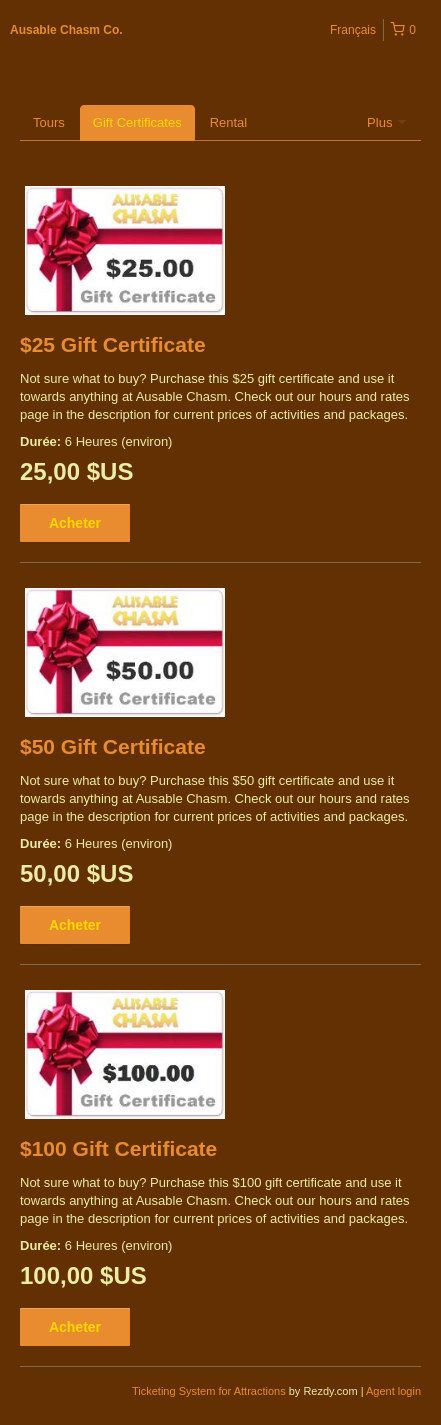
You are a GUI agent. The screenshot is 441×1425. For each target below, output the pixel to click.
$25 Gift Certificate (113, 344)
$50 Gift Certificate (113, 746)
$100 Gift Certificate (118, 1148)
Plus (386, 122)
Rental (229, 122)
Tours (49, 122)
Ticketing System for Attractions (210, 1391)
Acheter (75, 523)
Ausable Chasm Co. (66, 30)
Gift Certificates (137, 122)
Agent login (393, 1391)
